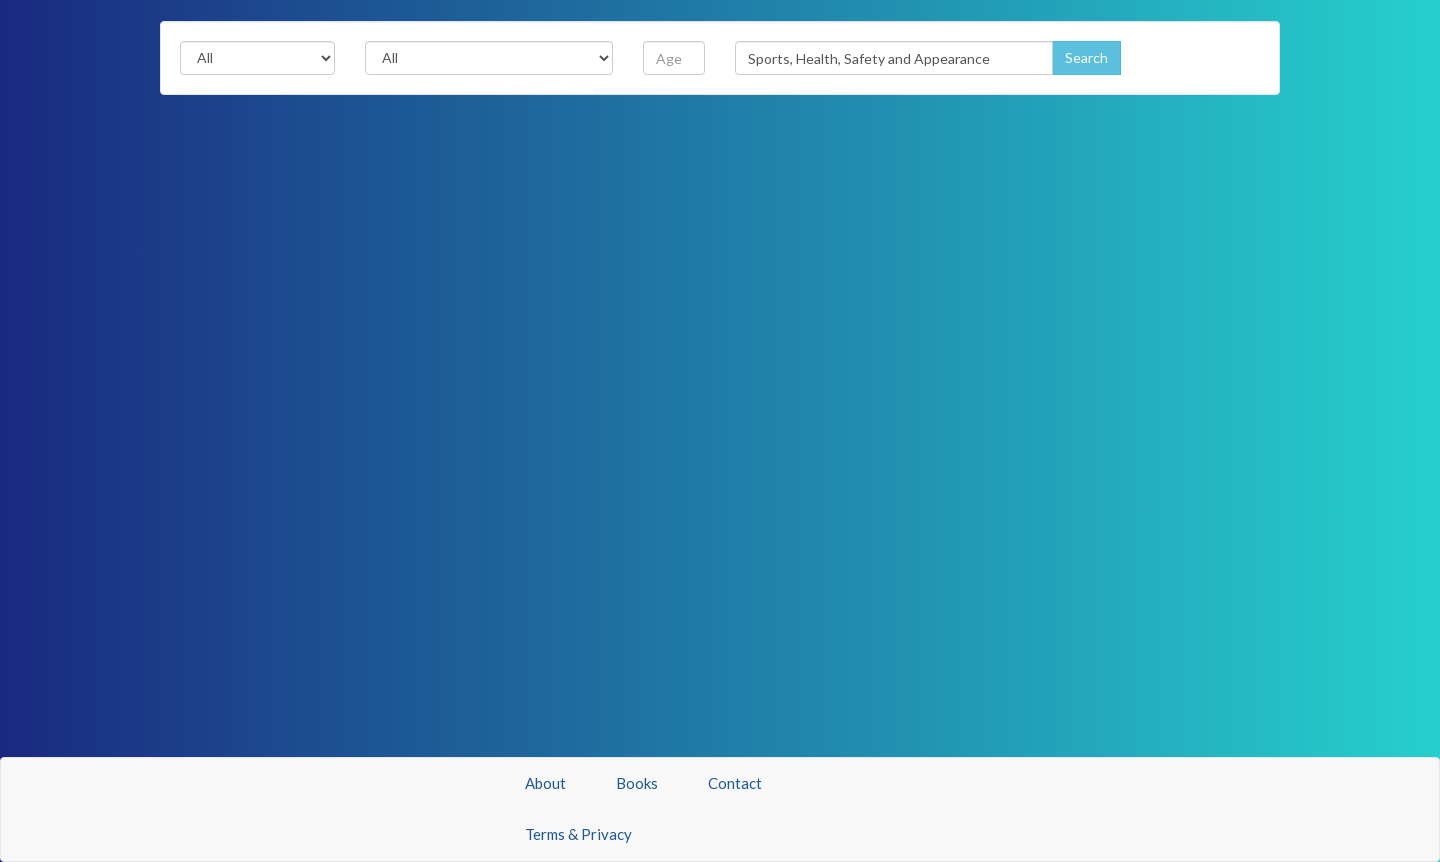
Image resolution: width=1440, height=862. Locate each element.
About (545, 783)
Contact (735, 783)
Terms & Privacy (578, 834)
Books (637, 783)
